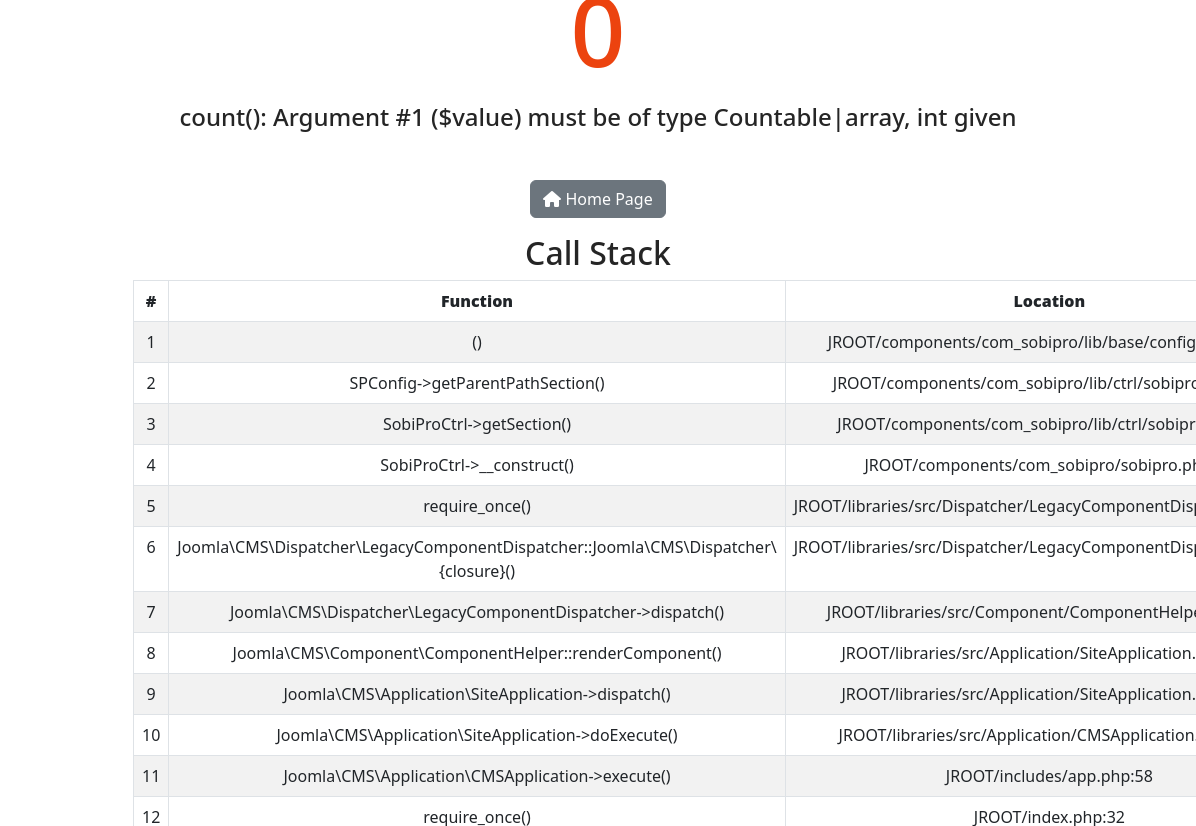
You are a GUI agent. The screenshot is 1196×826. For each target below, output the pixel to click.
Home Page (597, 199)
